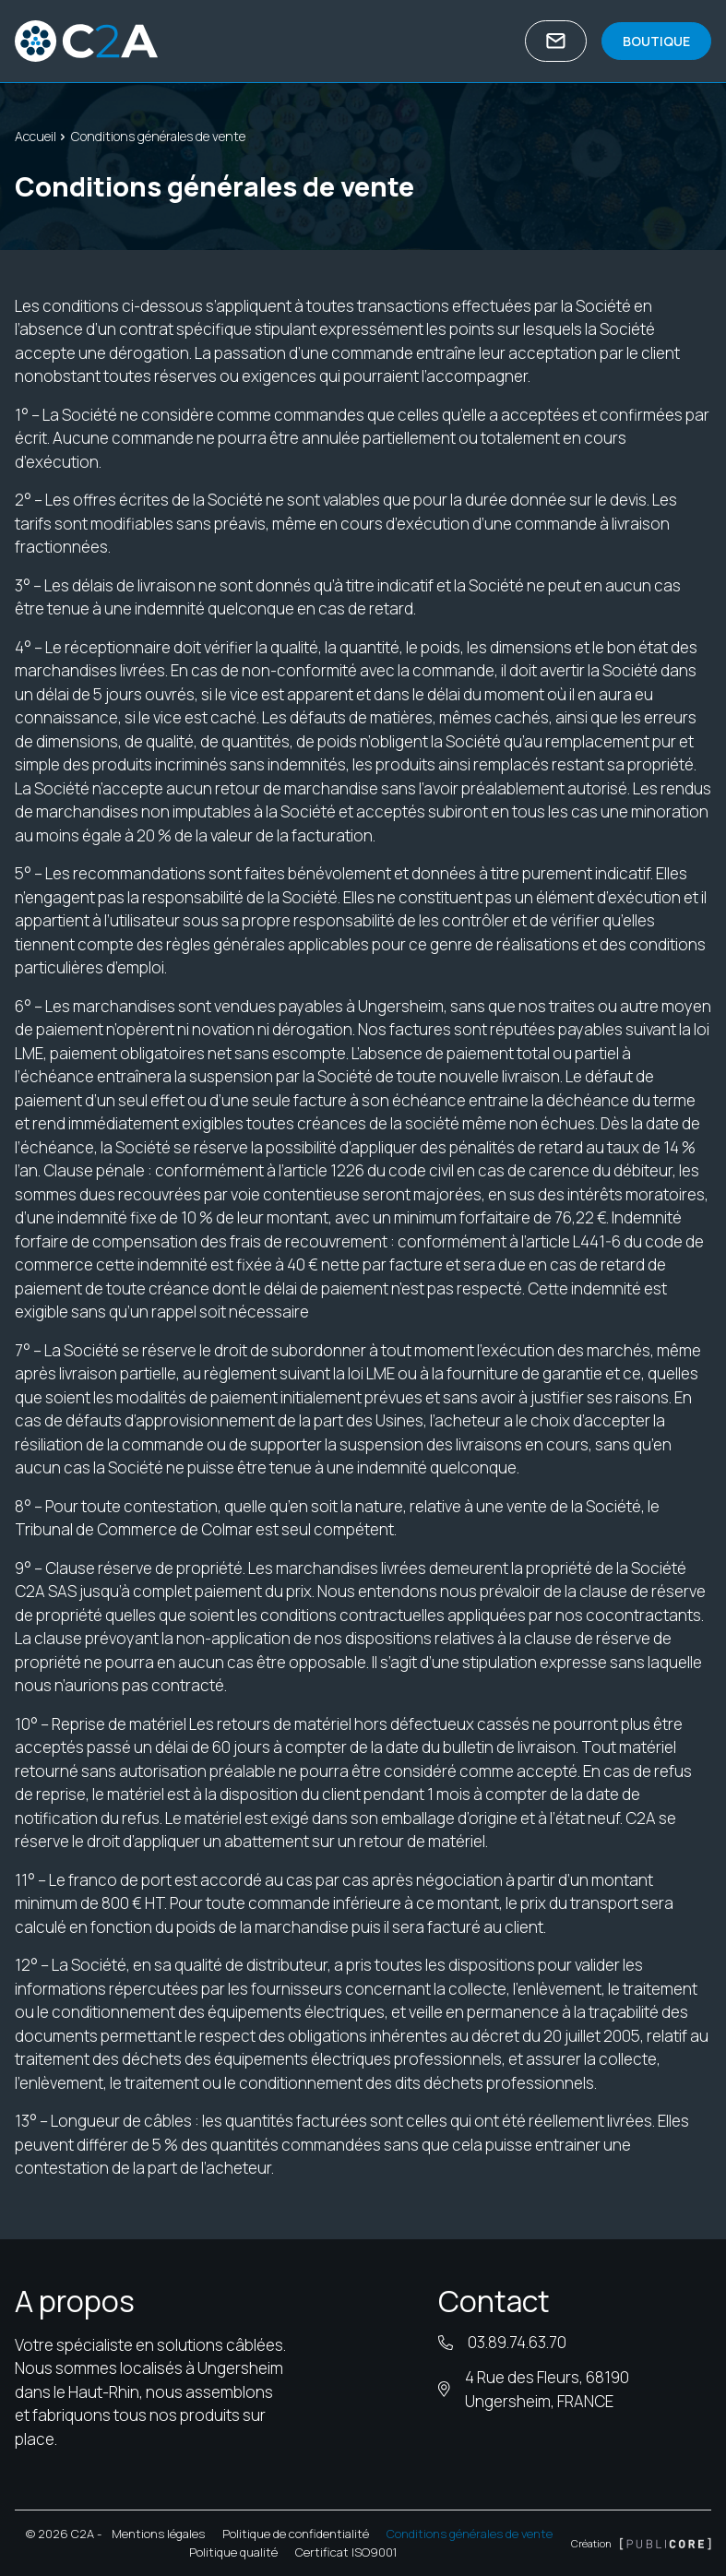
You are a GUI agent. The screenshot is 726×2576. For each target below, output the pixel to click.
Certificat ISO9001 (346, 2552)
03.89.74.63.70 (517, 2342)
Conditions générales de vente (470, 2533)
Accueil (35, 136)
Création (641, 2543)
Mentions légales (158, 2533)
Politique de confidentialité (295, 2533)
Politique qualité (233, 2552)
